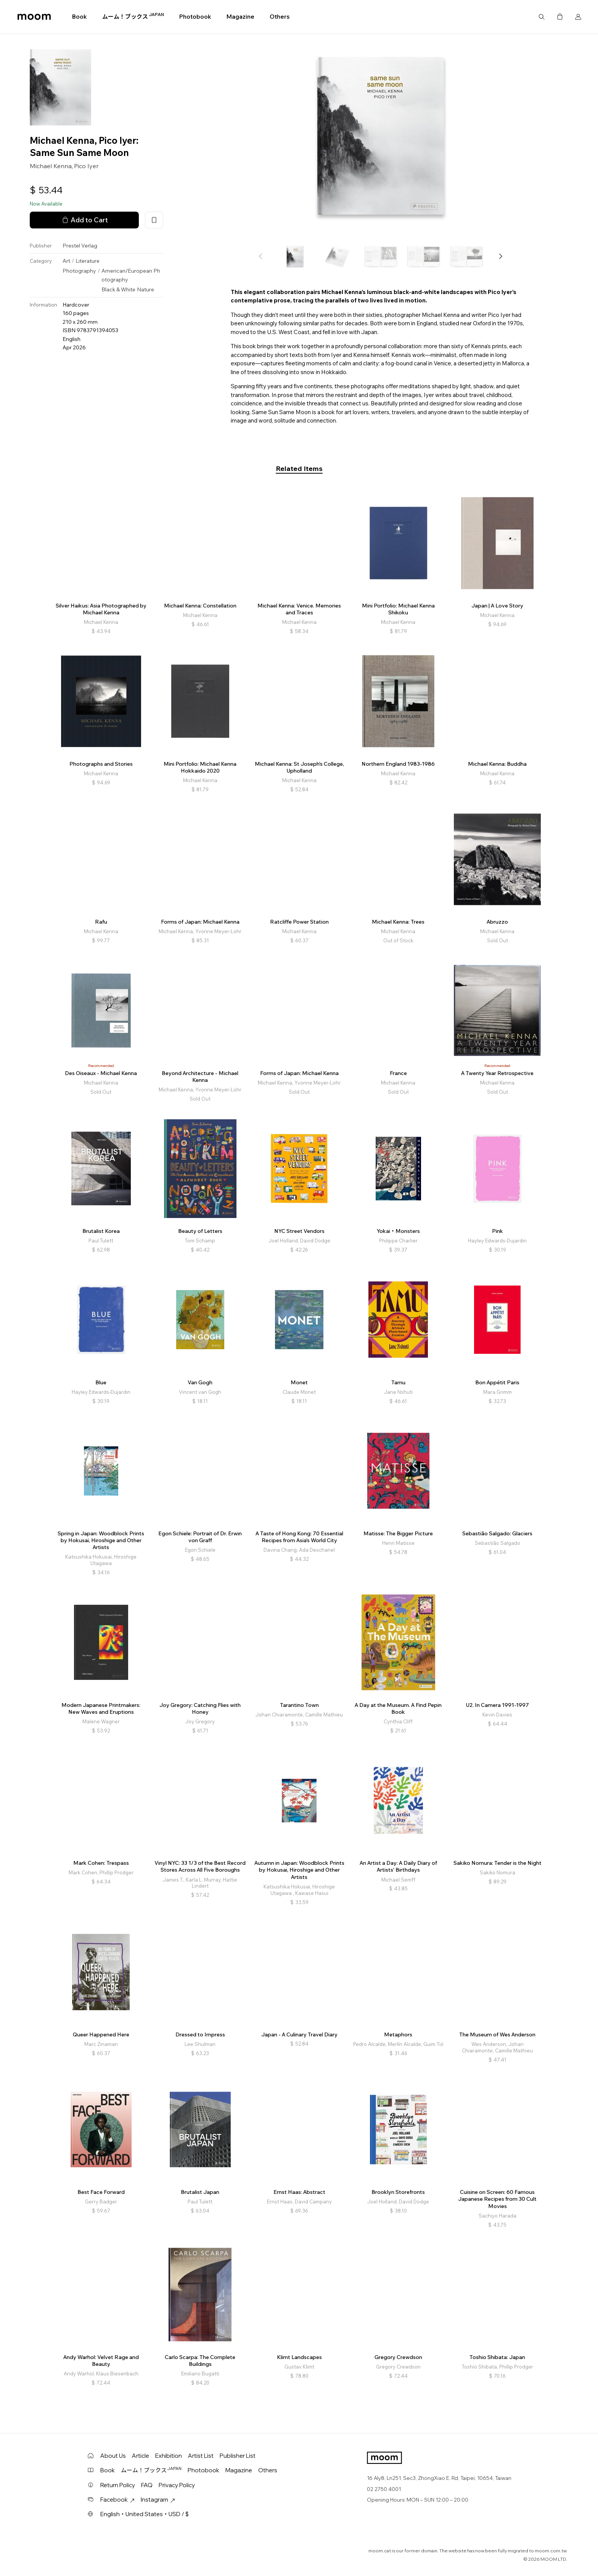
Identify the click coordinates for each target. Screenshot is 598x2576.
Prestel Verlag (80, 245)
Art (66, 260)
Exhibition (168, 2455)
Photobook (195, 16)
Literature (88, 260)
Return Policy (117, 2485)
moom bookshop (34, 16)
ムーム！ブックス (133, 16)
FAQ (147, 2485)
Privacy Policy (177, 2485)
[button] (500, 256)
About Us (113, 2455)
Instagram (158, 2499)
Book (79, 16)
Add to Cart (84, 220)
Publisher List (238, 2455)
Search (541, 16)
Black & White (118, 289)
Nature (145, 289)
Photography (79, 270)
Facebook (117, 2499)
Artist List (201, 2455)
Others (279, 16)
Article (140, 2455)
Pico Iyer (86, 166)
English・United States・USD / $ (144, 2514)
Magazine (240, 16)
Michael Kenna (51, 166)
